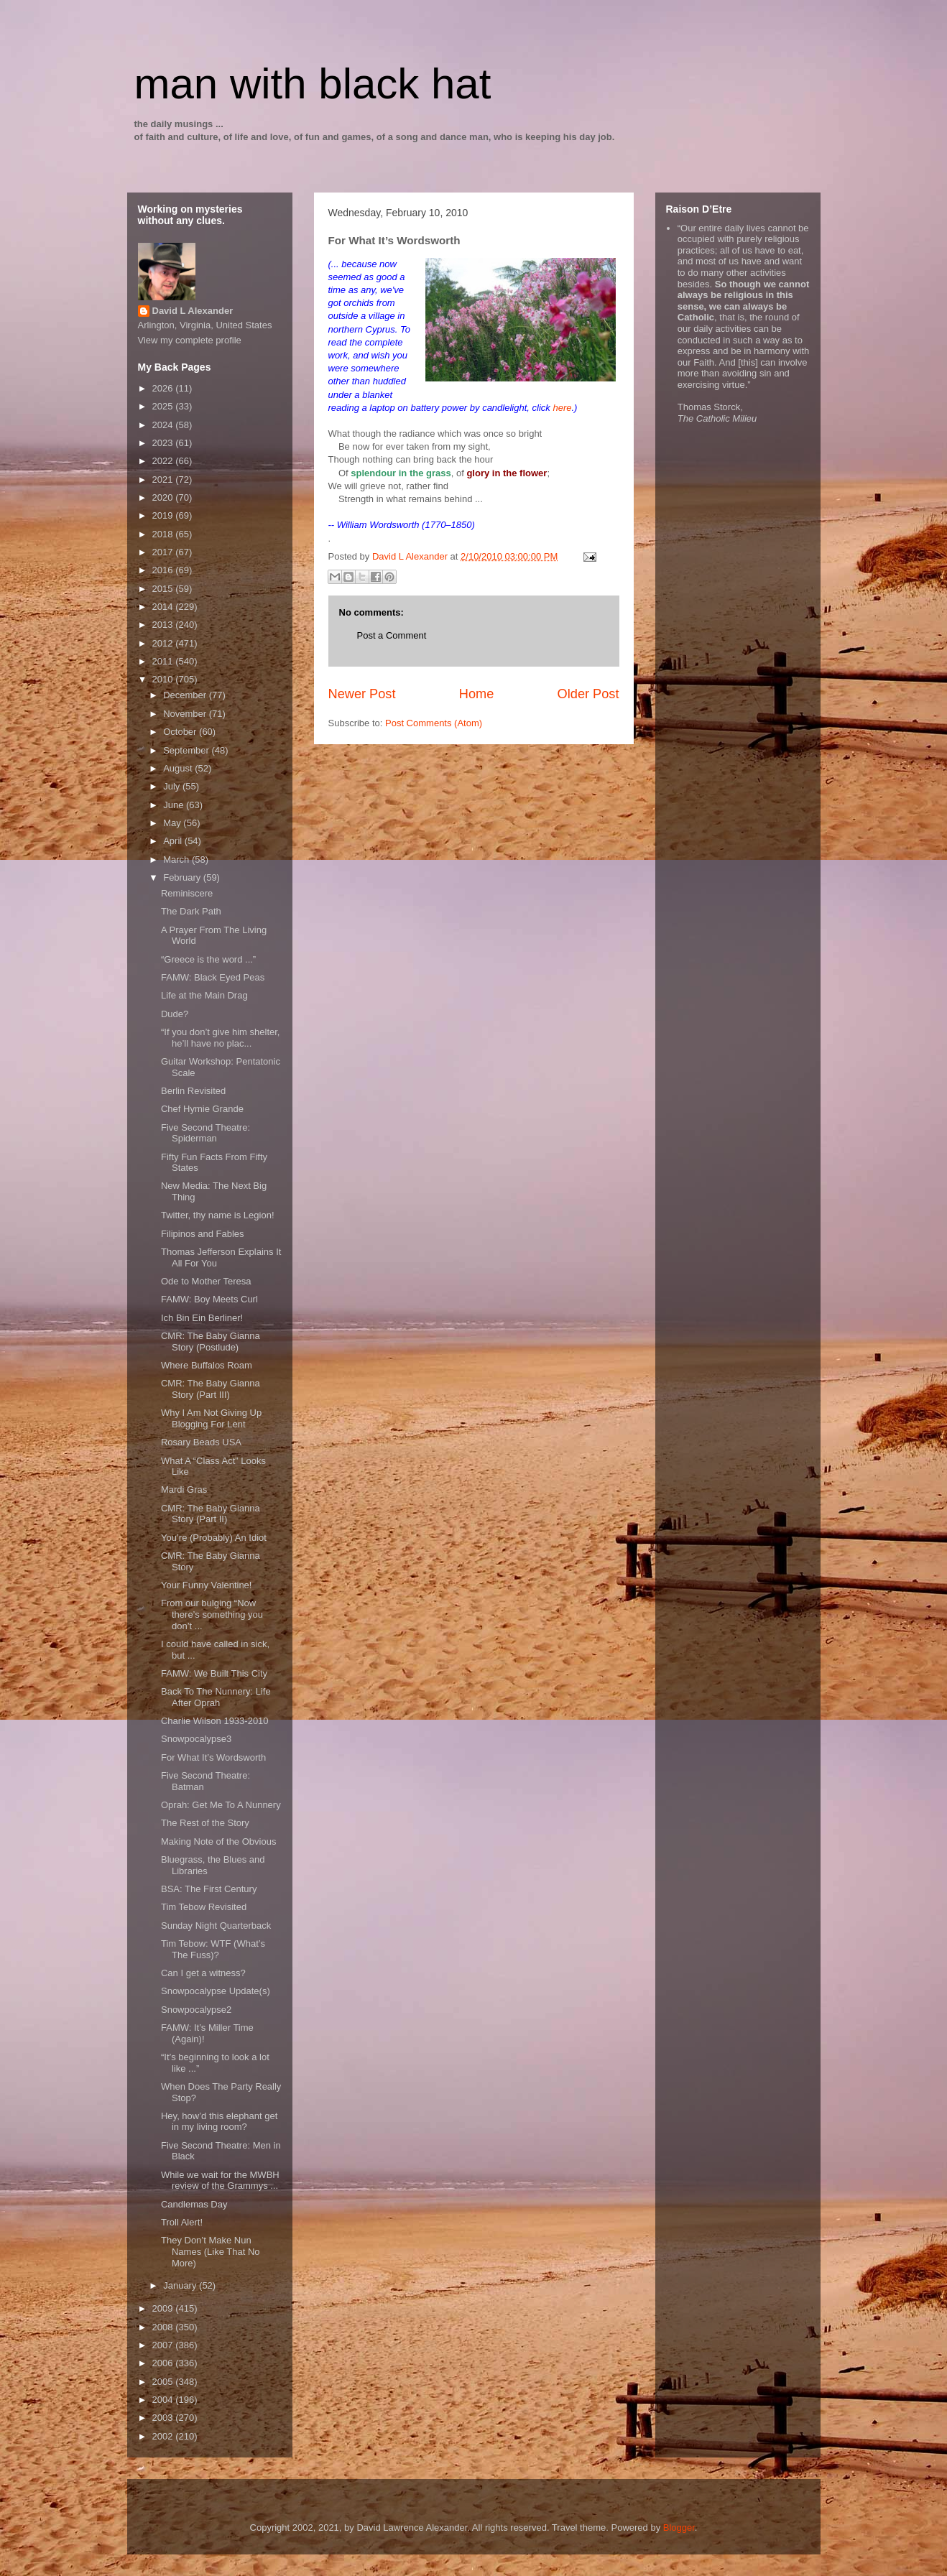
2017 (164, 552)
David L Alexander (193, 310)
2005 (164, 2381)
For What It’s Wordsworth (213, 1757)
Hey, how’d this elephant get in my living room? (219, 2122)
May (173, 822)
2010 (164, 679)
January (181, 2285)
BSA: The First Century (209, 1889)
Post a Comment (392, 635)
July (173, 786)
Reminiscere (187, 893)
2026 (164, 388)
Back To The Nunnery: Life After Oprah (216, 1697)
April (174, 840)
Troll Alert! (182, 2222)
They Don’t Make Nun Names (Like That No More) (210, 2251)
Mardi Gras (184, 1489)
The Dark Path (191, 911)
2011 (164, 661)
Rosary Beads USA (201, 1442)
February (183, 877)
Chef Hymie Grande (202, 1108)
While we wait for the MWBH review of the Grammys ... (220, 2180)
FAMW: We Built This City (214, 1673)
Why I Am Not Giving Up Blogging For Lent (211, 1418)
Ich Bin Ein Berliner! (202, 1317)
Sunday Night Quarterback (216, 1925)
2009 (164, 2308)
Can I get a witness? (203, 1973)
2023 (164, 442)
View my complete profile (189, 340)
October (181, 731)
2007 (164, 2345)
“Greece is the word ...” (208, 959)
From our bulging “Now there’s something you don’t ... (212, 1614)
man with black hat (312, 84)
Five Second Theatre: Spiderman (205, 1133)
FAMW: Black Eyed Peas (212, 977)
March (177, 859)
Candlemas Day (194, 2204)
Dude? (174, 1014)
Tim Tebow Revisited (203, 1906)
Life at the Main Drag (204, 995)
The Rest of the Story (205, 1822)
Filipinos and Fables (202, 1233)
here (562, 407)
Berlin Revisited (193, 1090)
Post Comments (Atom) (433, 723)
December (186, 695)
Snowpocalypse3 (196, 1738)
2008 (164, 2327)
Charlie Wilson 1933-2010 (215, 1720)
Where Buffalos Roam (206, 1365)
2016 (164, 570)
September (187, 750)
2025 (164, 406)
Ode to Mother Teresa (206, 1281)
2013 (164, 624)
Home (476, 694)
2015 (164, 588)
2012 (164, 643)
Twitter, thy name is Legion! (217, 1215)
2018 (164, 534)
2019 (164, 515)
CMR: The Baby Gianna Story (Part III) (210, 1389)
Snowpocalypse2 (196, 2009)
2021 (164, 479)
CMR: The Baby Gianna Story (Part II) (210, 1514)
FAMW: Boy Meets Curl (209, 1299)
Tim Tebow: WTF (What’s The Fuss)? (213, 1949)
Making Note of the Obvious (218, 1841)
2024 (164, 425)
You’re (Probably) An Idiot (214, 1537)
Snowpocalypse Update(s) (215, 1991)
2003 (164, 2417)
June (174, 805)
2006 (164, 2363)
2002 (164, 2436)
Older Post (588, 694)
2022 (164, 460)
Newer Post (362, 694)
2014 (164, 606)
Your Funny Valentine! (206, 1585)
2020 (164, 497)
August (179, 768)
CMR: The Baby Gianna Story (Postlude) (210, 1341)
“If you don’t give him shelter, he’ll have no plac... (220, 1038)
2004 (164, 2399)
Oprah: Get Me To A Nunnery (221, 1804)
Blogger (679, 2527)
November (186, 713)
